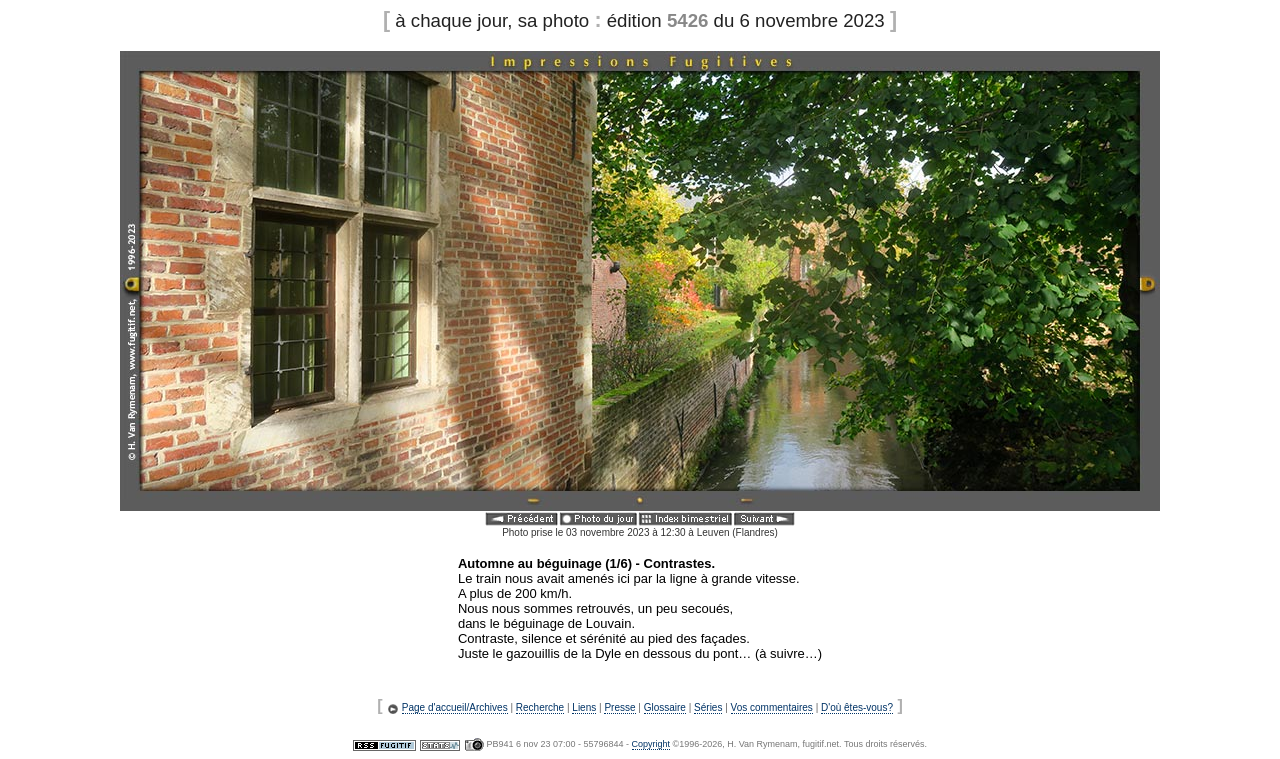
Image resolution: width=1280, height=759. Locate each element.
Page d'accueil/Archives (455, 707)
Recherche (540, 707)
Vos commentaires (772, 707)
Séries (708, 707)
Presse (619, 707)
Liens (584, 707)
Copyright (651, 744)
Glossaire (665, 707)
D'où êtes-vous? (857, 707)
